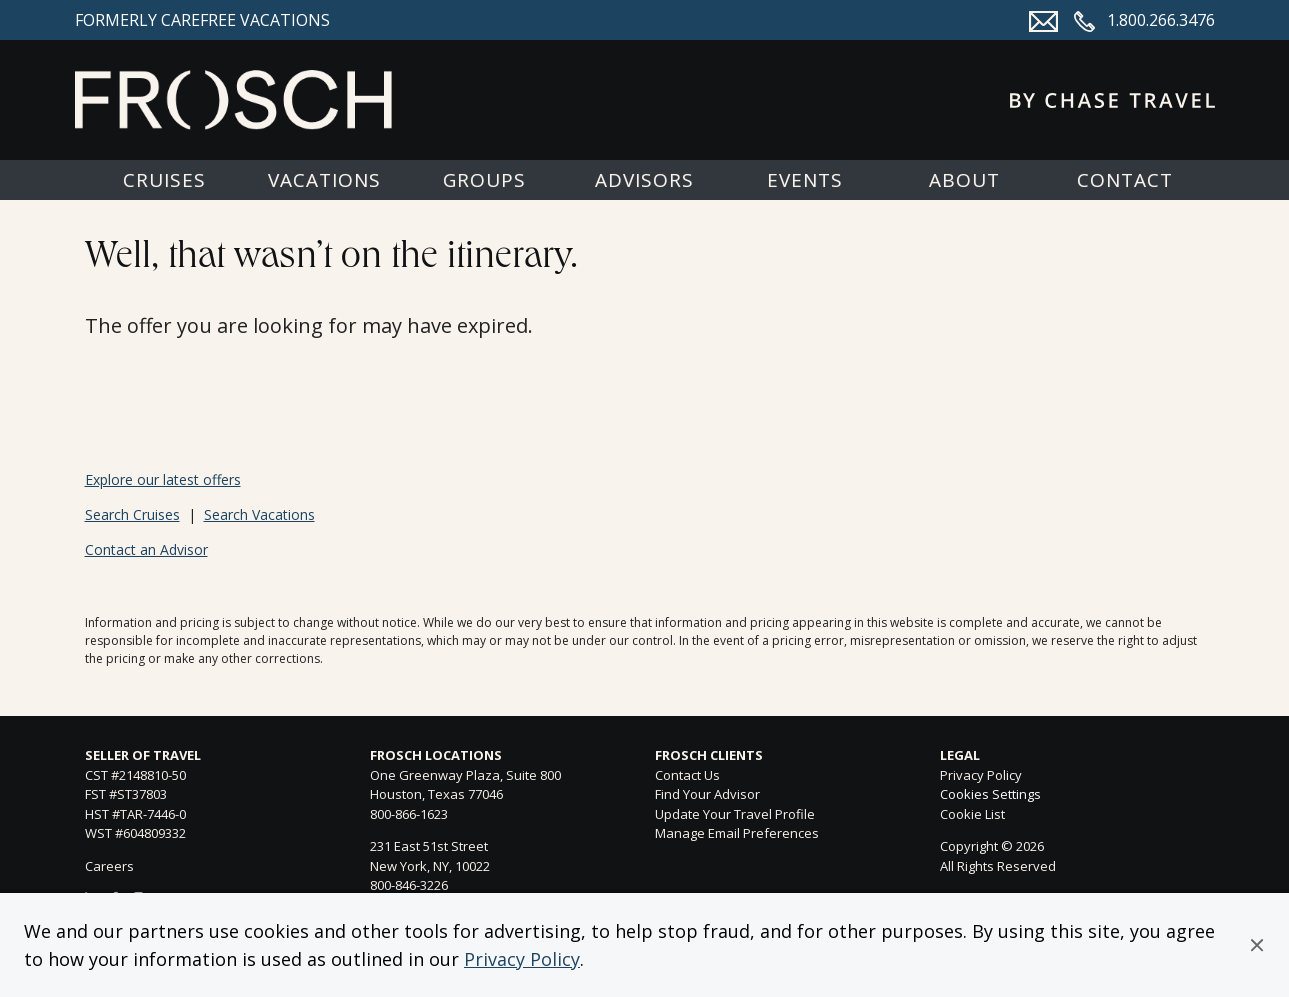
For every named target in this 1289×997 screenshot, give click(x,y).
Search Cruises (132, 514)
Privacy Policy (522, 959)
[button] (1257, 945)
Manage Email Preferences (737, 833)
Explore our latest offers (163, 479)
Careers (109, 866)
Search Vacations (259, 514)
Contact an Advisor (146, 549)
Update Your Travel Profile (735, 814)
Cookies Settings (990, 795)
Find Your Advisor (707, 794)
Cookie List (972, 814)
